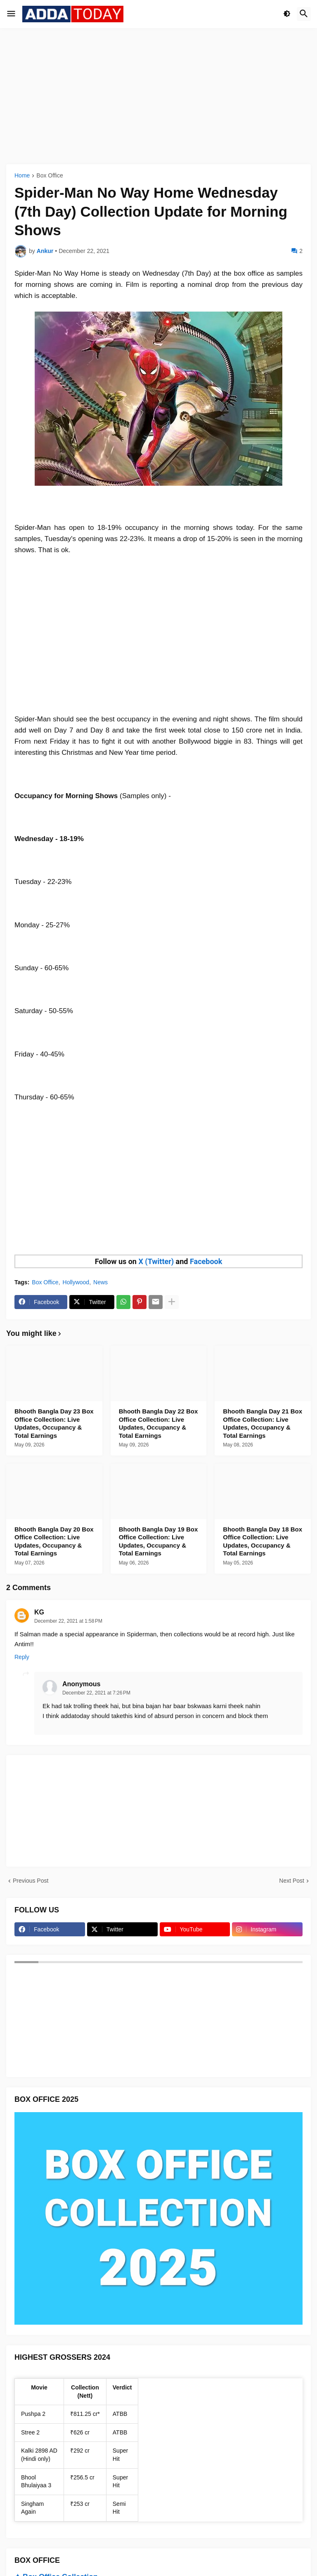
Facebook (206, 1261)
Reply (21, 1657)
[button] (11, 14)
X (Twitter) (156, 1261)
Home (22, 176)
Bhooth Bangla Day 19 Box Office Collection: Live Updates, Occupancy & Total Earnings (158, 1541)
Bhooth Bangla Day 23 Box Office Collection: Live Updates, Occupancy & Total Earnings (54, 1423)
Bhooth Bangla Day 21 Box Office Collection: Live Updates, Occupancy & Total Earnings (262, 1423)
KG (39, 1612)
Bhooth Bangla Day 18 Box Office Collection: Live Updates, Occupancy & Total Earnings (262, 1541)
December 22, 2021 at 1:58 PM (68, 1621)
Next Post (291, 1880)
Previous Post (30, 1880)
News (100, 1282)
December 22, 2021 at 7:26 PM (96, 1693)
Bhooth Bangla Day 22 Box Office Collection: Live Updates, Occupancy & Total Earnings (158, 1423)
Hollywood (76, 1282)
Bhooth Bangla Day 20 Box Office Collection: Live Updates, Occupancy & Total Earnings (54, 1541)
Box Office (49, 176)
